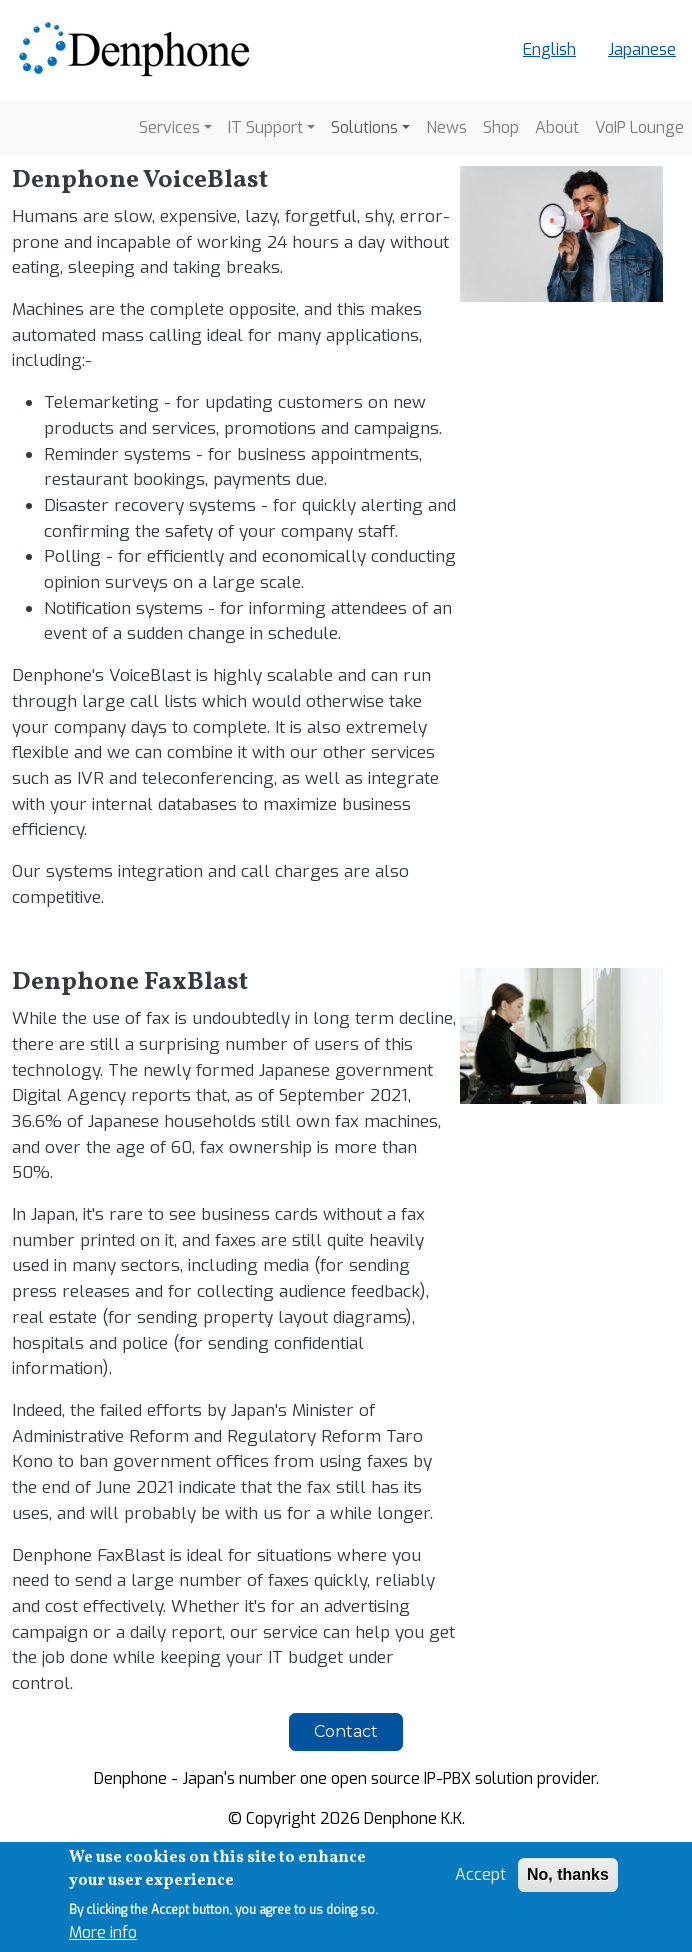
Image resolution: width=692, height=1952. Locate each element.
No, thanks (568, 1875)
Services (169, 127)
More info (103, 1932)
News (446, 127)
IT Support (265, 127)
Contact (346, 1731)
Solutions (364, 127)
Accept (480, 1875)
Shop (501, 127)
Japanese (642, 49)
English (549, 49)
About (557, 127)
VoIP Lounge (639, 127)
